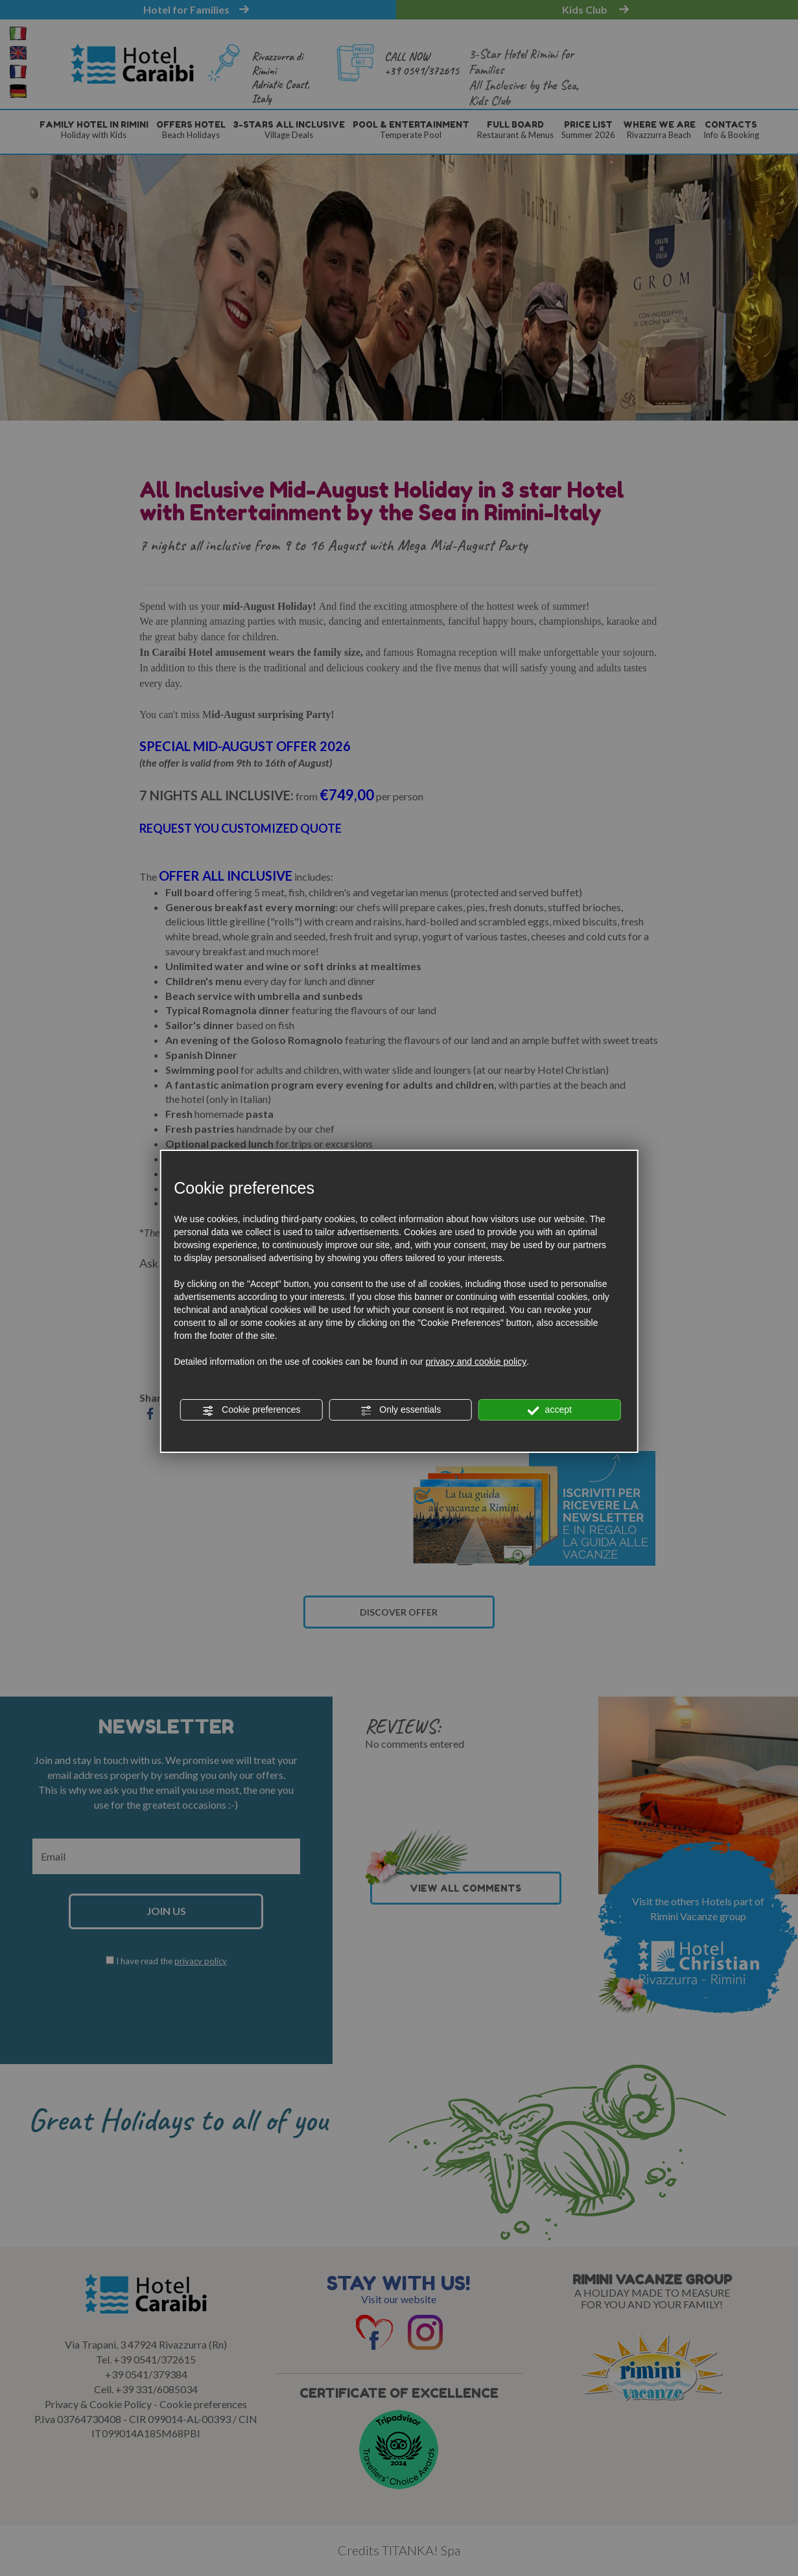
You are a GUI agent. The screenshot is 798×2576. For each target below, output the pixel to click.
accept (550, 1410)
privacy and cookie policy (476, 1361)
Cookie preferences (251, 1410)
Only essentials (400, 1410)
